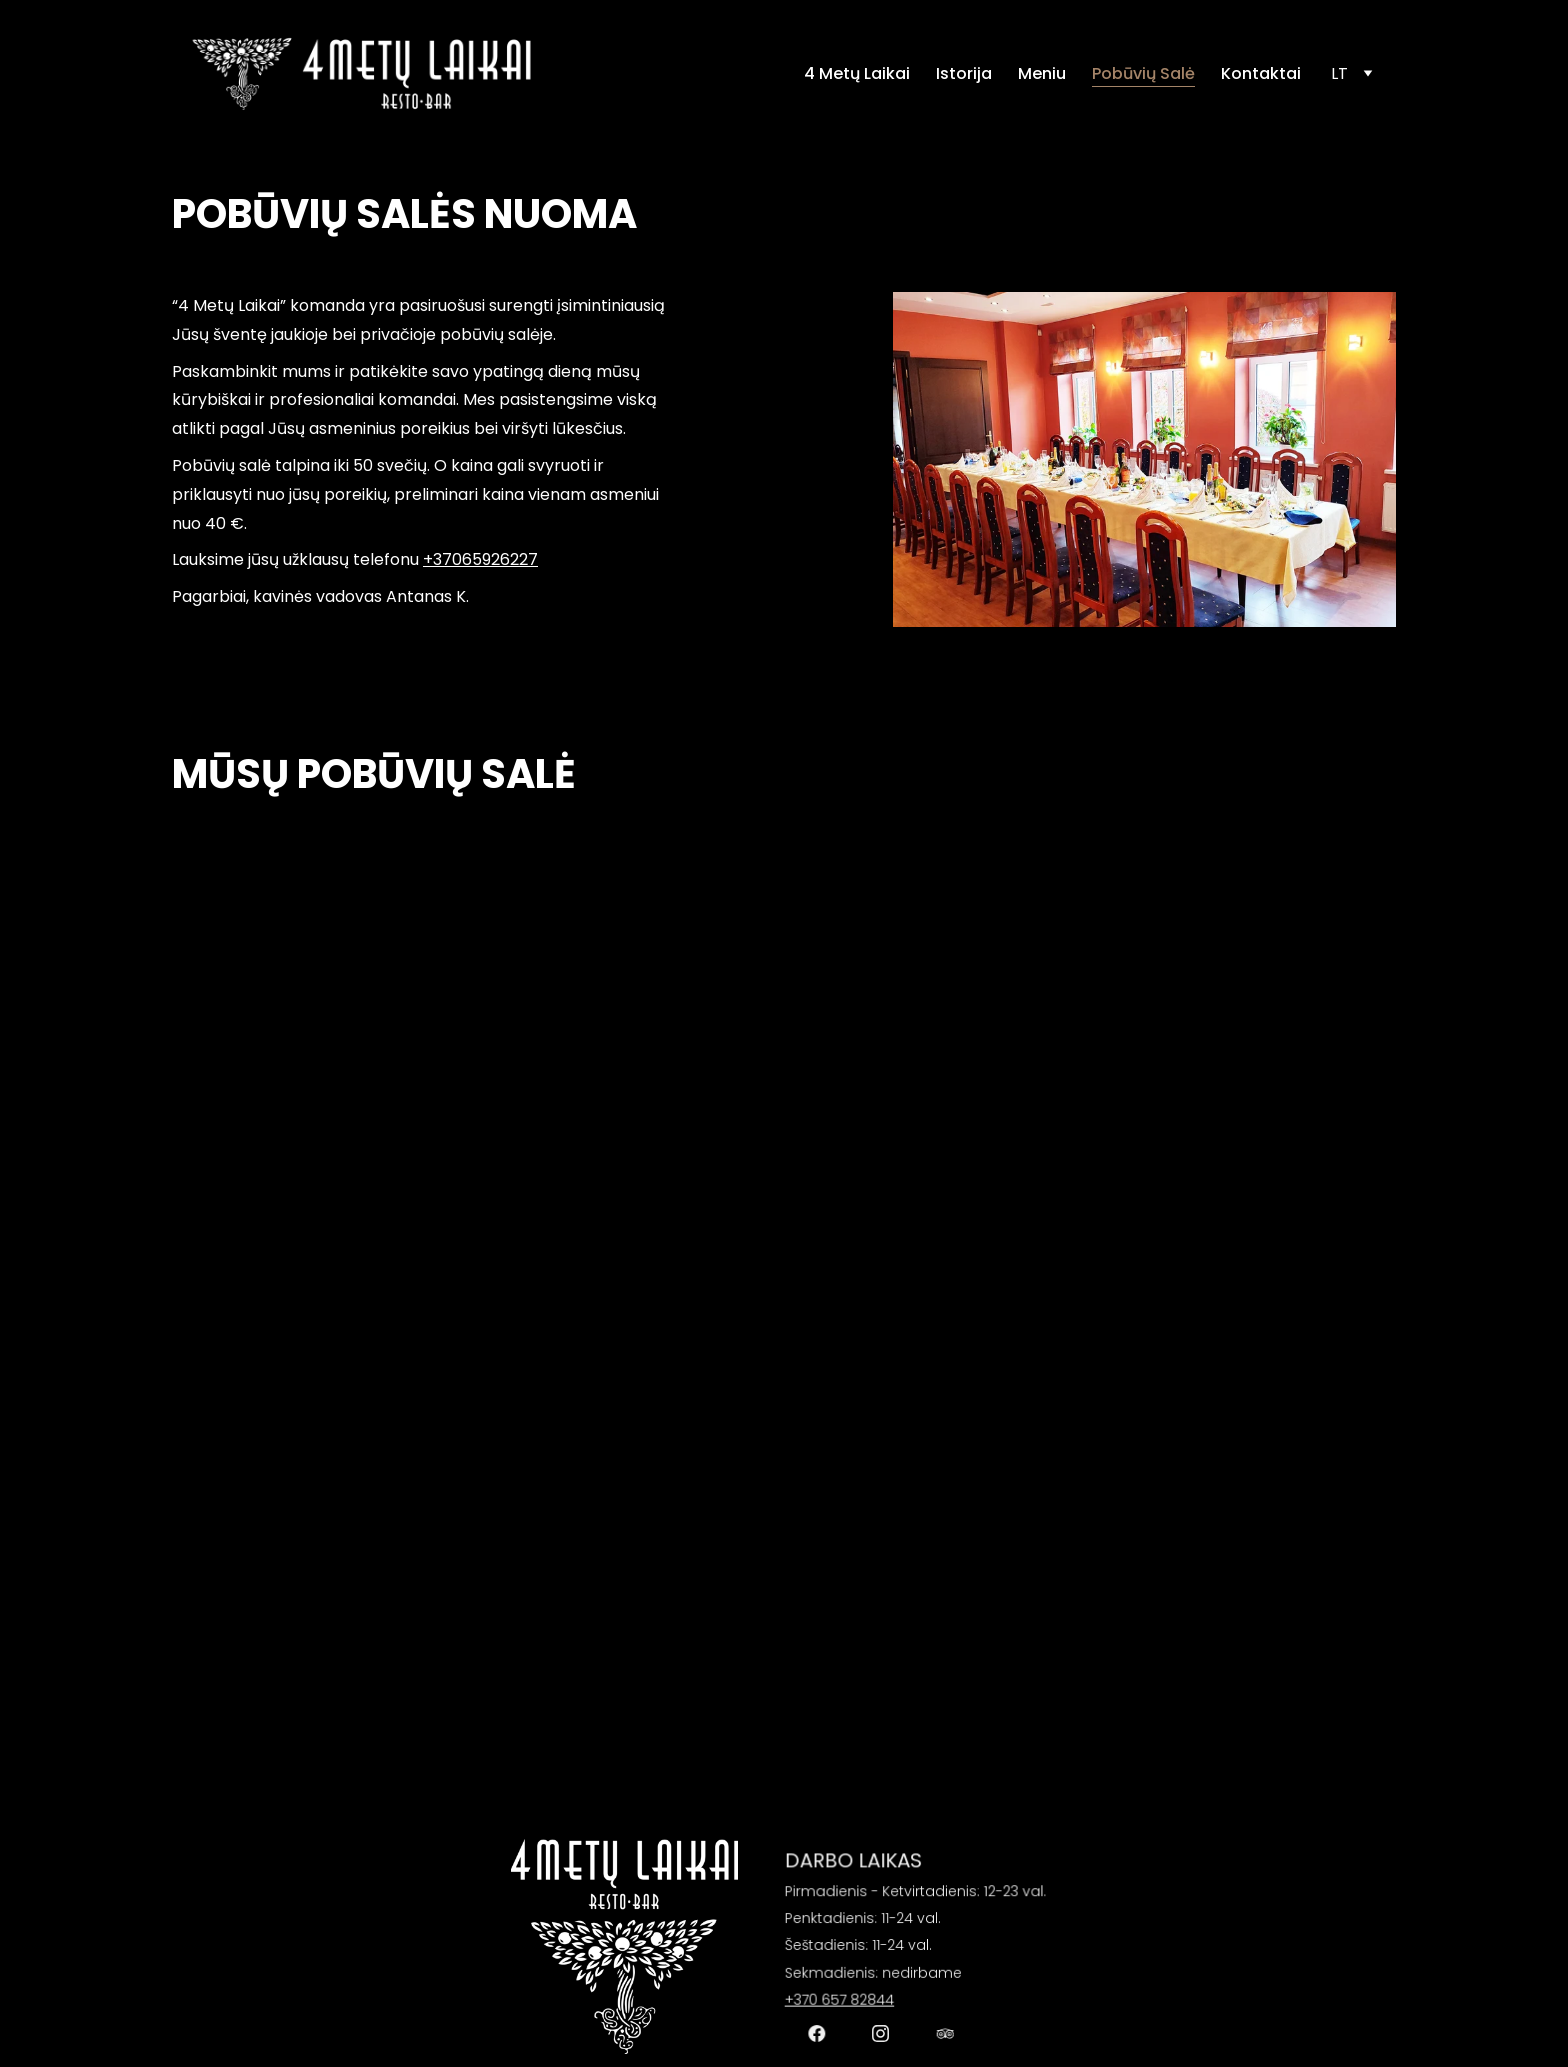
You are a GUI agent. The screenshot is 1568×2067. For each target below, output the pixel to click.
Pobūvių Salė (1143, 74)
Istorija (964, 74)
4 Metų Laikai (857, 74)
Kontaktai (1261, 74)
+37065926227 (480, 559)
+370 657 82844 (846, 1994)
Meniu (1042, 74)
